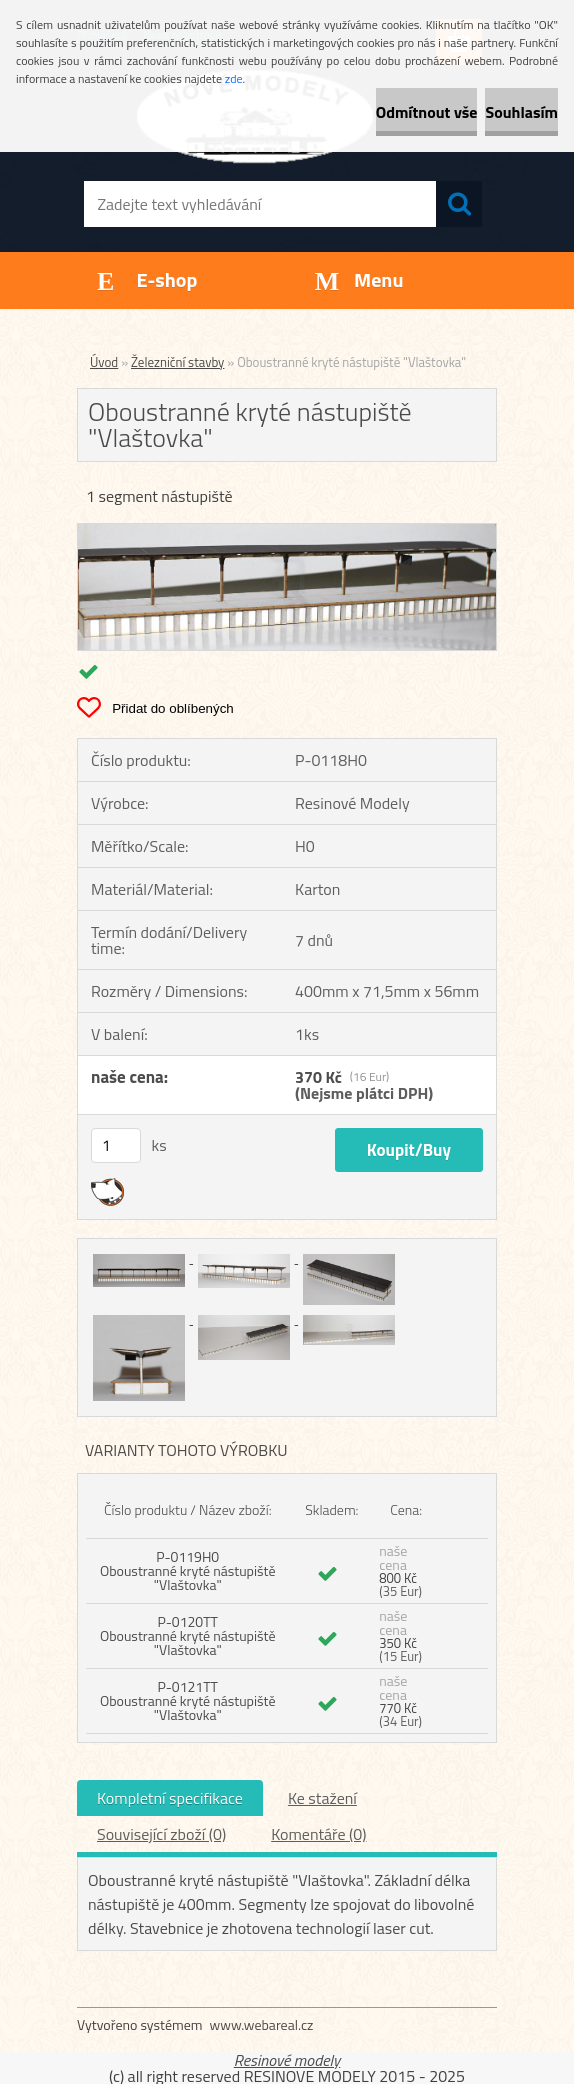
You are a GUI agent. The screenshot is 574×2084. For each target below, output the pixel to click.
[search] (459, 204)
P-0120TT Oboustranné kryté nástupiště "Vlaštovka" (188, 1635)
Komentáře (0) (318, 1834)
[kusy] (116, 1145)
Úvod (104, 362)
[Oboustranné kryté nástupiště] (287, 532)
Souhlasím (521, 112)
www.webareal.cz (262, 2024)
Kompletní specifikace (170, 1798)
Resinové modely (287, 2060)
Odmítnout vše (427, 112)
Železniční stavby (177, 362)
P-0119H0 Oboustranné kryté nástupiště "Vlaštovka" (188, 1570)
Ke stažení (322, 1798)
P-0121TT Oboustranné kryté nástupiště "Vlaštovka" (188, 1700)
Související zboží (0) (161, 1834)
